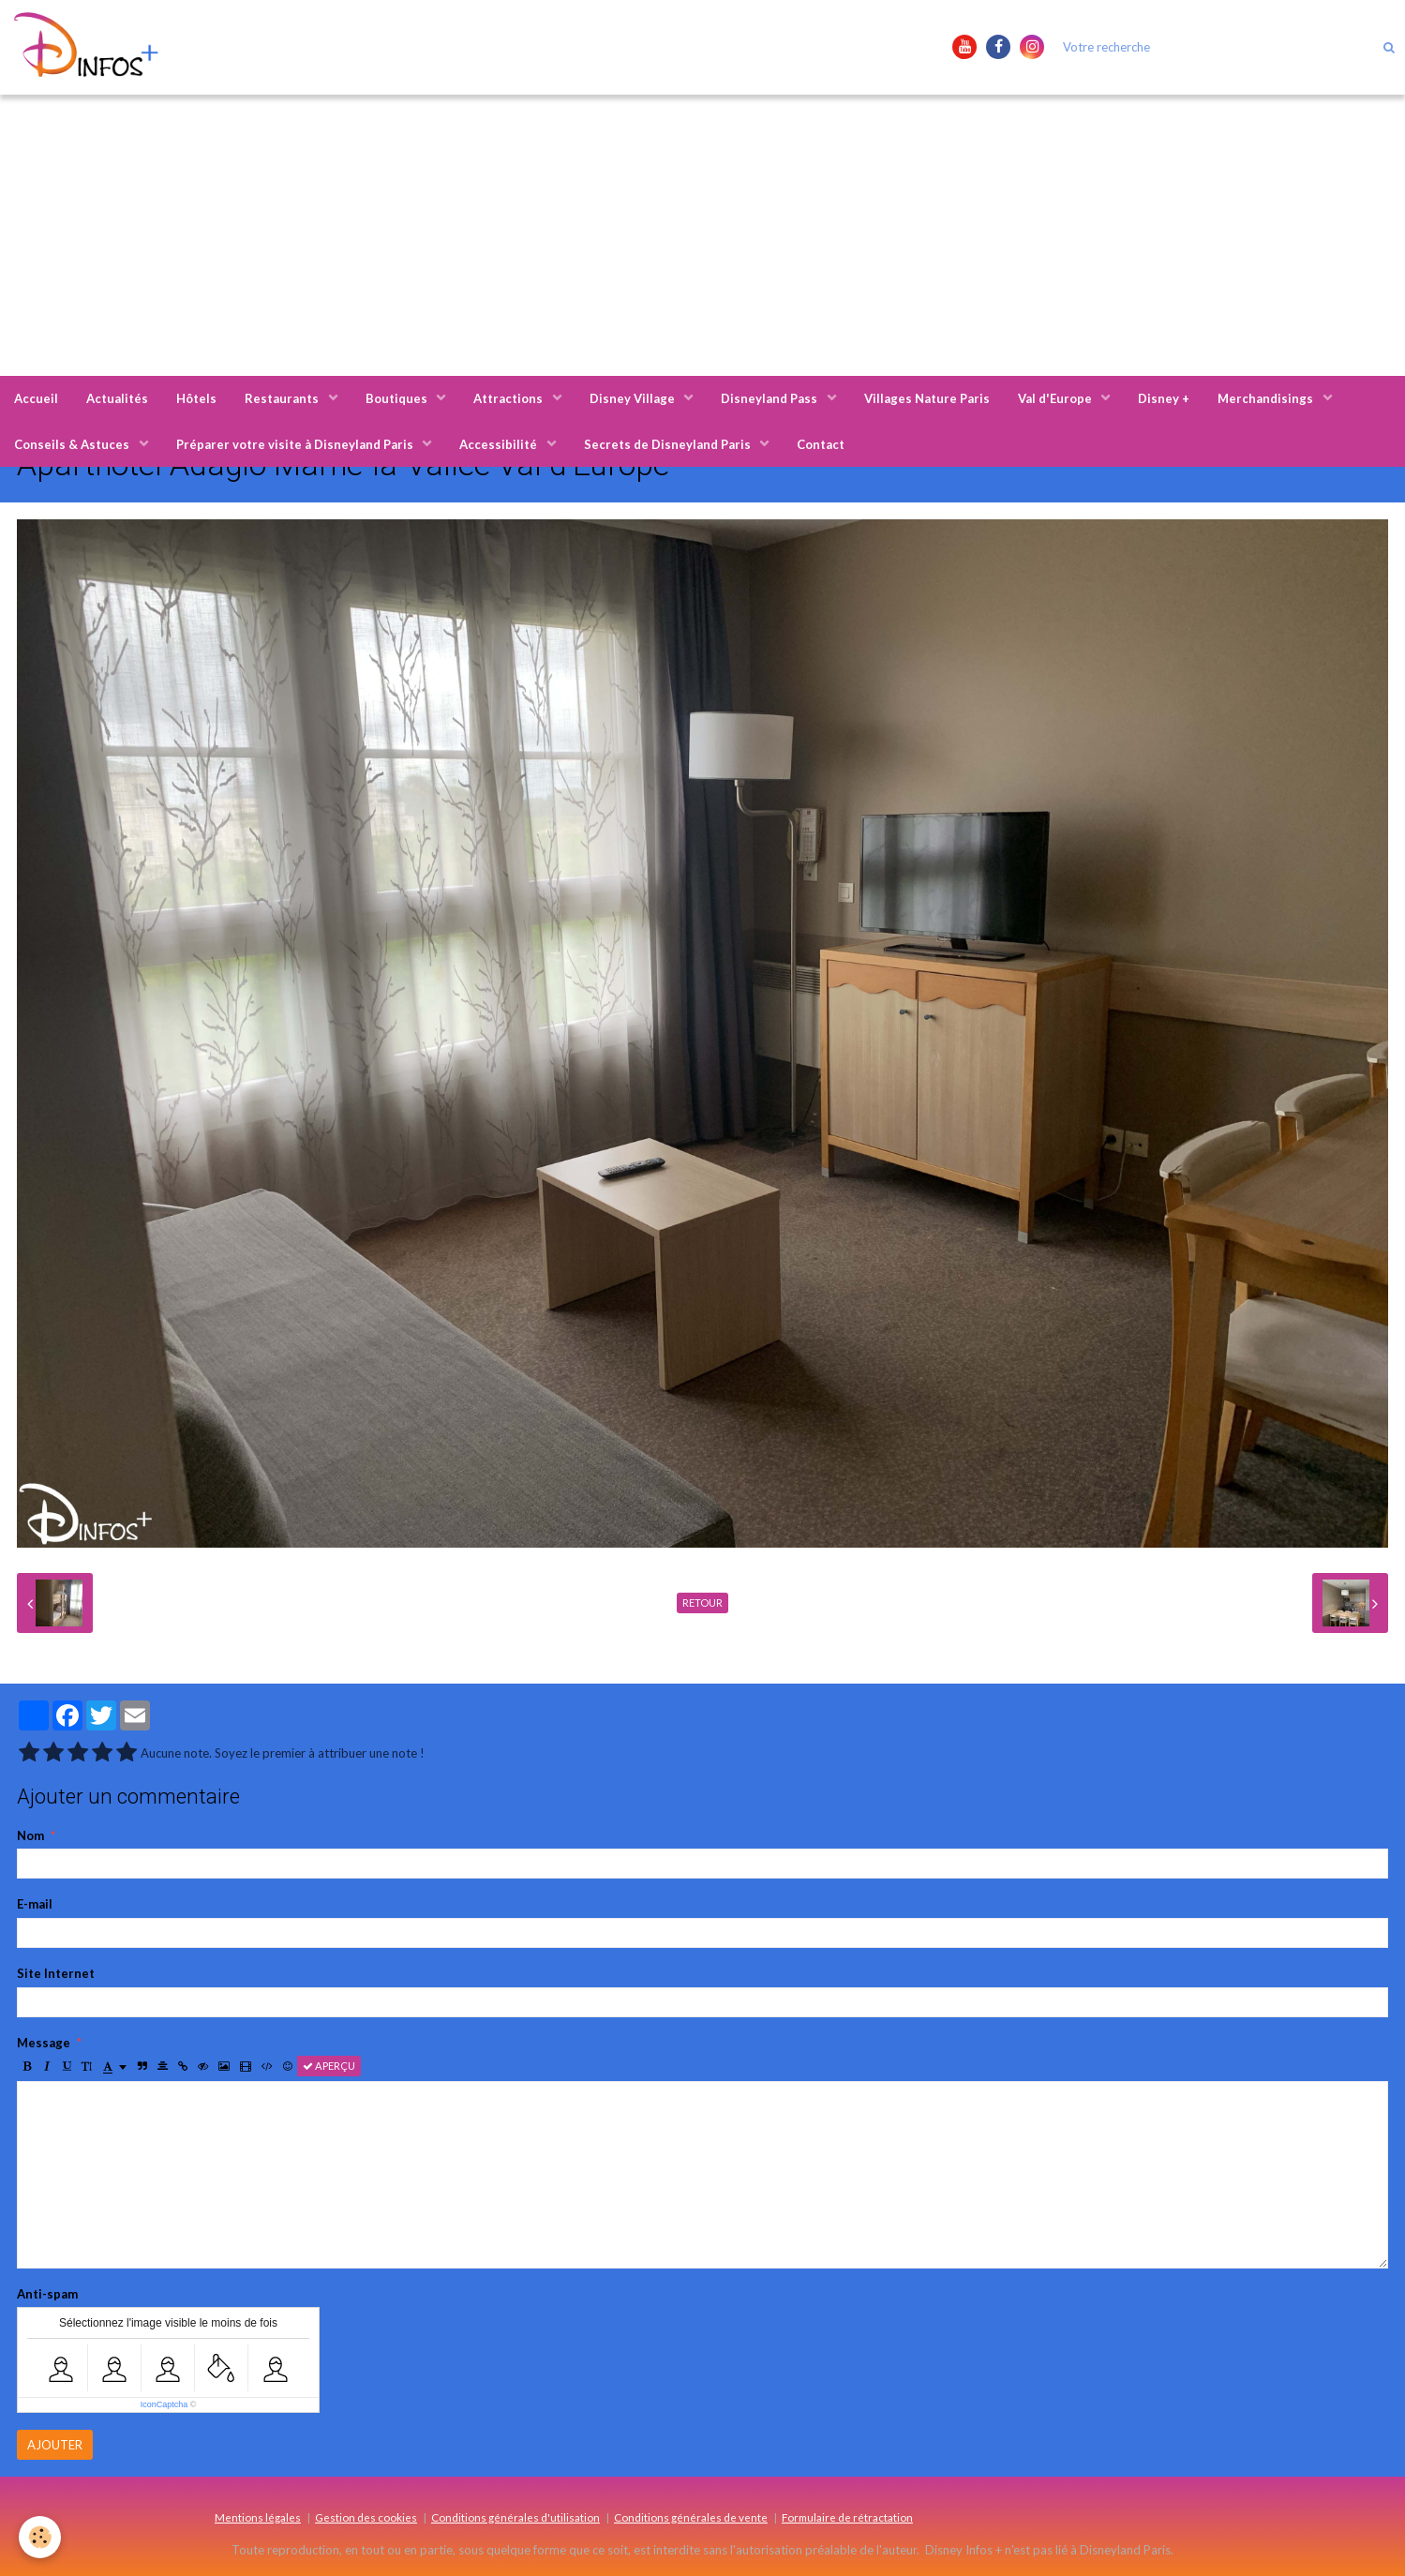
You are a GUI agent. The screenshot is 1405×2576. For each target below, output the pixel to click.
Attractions (509, 398)
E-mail (34, 1903)
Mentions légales (258, 2517)
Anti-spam (47, 2293)
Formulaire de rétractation (847, 2517)
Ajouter (54, 2444)
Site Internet (56, 1973)
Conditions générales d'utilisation (515, 2517)
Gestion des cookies (366, 2517)
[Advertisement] (703, 235)
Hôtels (196, 398)
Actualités (117, 398)
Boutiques (398, 398)
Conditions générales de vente (691, 2517)
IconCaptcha (164, 2404)
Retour (702, 1602)
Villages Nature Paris (927, 398)
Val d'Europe (1056, 398)
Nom (30, 1835)
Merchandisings (1267, 398)
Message (43, 2042)
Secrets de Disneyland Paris (669, 444)
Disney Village (634, 398)
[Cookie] (40, 2537)
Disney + (1163, 398)
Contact (820, 444)
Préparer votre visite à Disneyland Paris (296, 444)
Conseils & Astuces (73, 444)
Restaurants (283, 398)
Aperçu (329, 2065)
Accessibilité (499, 444)
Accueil (36, 398)
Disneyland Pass (770, 398)
